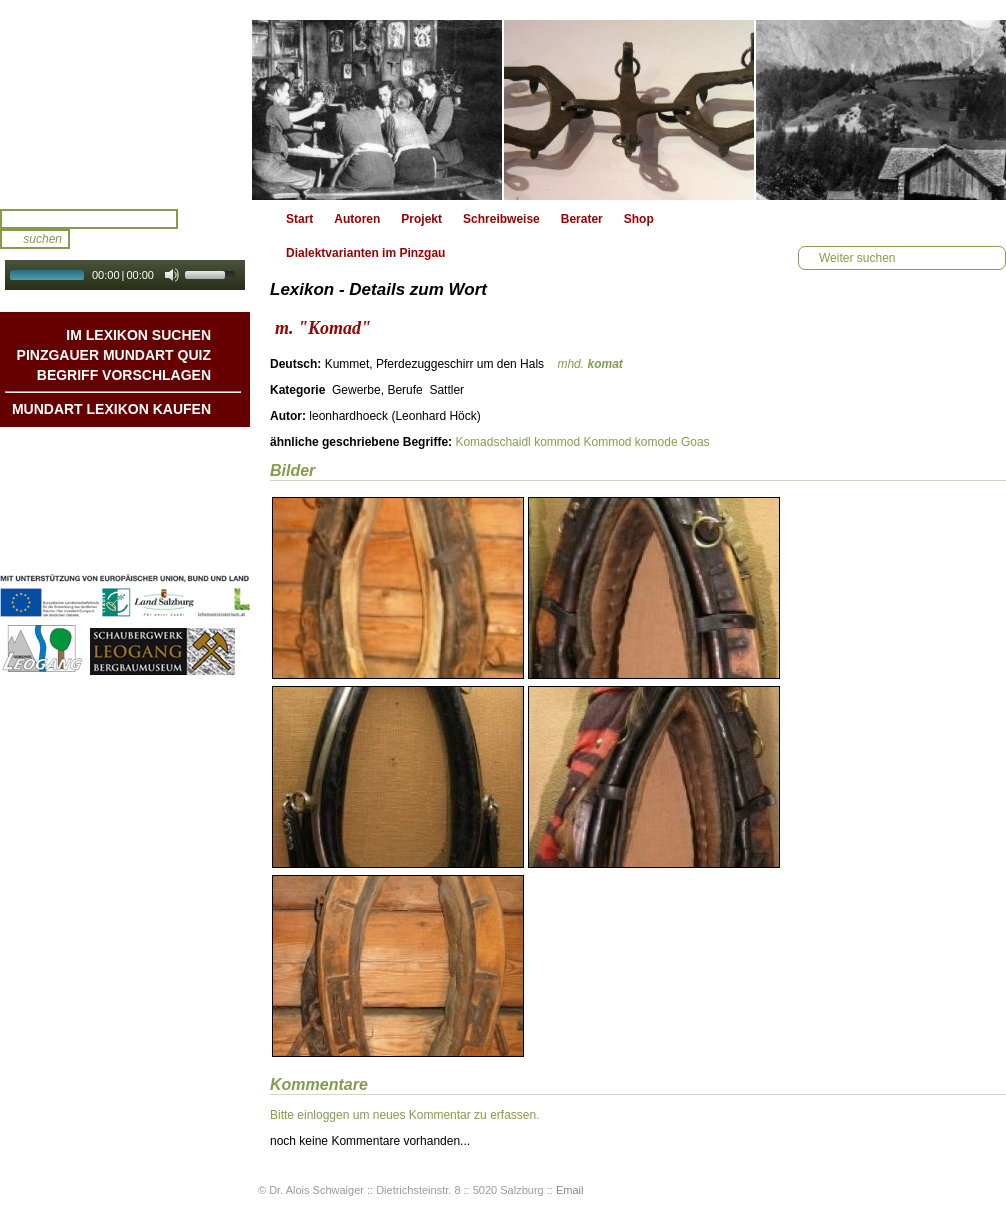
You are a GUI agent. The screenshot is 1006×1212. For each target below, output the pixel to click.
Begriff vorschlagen (124, 375)
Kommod (607, 442)
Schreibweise (501, 219)
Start (299, 219)
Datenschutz (175, 547)
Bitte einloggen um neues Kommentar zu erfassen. (404, 1115)
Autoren (357, 219)
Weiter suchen (857, 258)
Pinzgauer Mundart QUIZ (114, 355)
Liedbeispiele (173, 487)
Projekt (421, 219)
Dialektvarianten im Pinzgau (365, 253)
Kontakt (188, 507)
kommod (557, 442)
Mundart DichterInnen (149, 447)
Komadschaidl (492, 442)
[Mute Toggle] (172, 275)
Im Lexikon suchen (138, 335)
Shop (639, 219)
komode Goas (672, 442)
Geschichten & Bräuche (143, 467)
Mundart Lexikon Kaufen (111, 409)
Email (570, 1190)
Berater (582, 219)
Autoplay (138, 296)
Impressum (179, 527)
